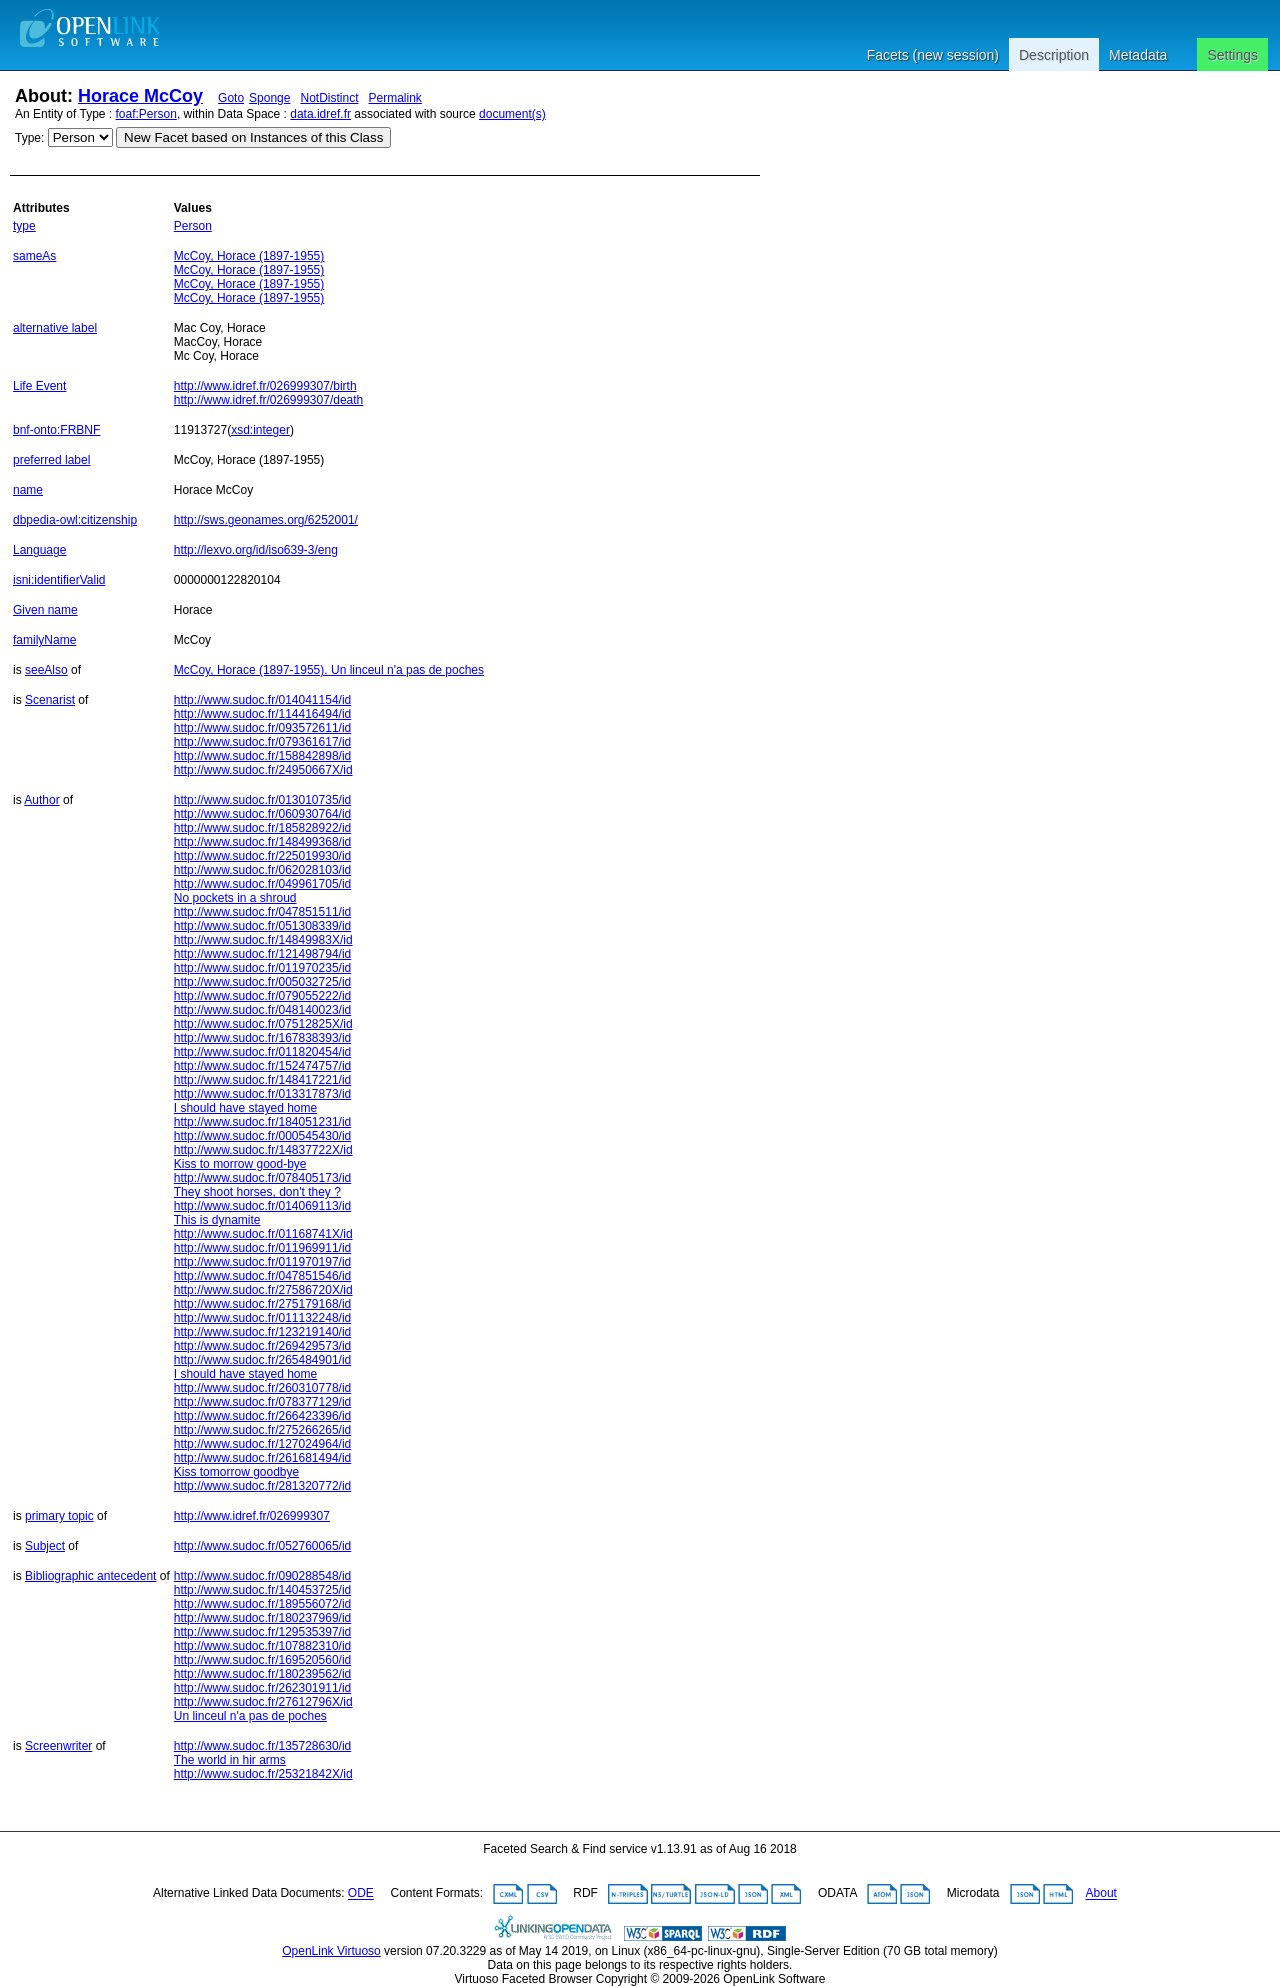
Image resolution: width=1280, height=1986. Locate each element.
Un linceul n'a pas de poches (250, 1716)
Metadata (1138, 55)
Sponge (269, 98)
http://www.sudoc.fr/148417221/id (262, 1080)
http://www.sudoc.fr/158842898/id (262, 756)
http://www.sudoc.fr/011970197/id (262, 1262)
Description (1054, 55)
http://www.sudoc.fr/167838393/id (262, 1038)
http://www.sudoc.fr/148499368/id (262, 842)
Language (39, 550)
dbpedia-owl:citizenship (75, 520)
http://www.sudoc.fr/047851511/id (262, 912)
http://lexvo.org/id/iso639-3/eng (256, 550)
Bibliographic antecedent (90, 1576)
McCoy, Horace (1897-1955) (249, 256)
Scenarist (50, 700)
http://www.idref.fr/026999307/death (268, 400)
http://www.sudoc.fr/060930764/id (262, 814)
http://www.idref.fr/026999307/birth (265, 386)
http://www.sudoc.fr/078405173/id (262, 1178)
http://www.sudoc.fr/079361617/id (262, 742)
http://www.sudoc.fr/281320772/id (262, 1486)
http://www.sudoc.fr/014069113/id (262, 1206)
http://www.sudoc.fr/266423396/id (262, 1416)
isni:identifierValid (59, 580)
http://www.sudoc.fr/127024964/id (262, 1444)
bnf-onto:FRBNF (56, 430)
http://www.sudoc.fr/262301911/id (262, 1688)
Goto (231, 98)
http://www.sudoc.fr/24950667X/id (263, 770)
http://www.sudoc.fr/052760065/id (262, 1546)
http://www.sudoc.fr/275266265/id (262, 1430)
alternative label (55, 328)
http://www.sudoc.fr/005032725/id (262, 982)
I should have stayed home (245, 1108)
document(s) (512, 114)
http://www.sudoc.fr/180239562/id (262, 1674)
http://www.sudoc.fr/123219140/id (262, 1332)
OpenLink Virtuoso (331, 1951)
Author (41, 800)
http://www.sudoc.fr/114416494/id (262, 714)
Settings (1232, 55)
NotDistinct (329, 98)
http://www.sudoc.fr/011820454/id (262, 1052)
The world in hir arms (230, 1760)
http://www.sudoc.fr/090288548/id (262, 1576)
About (1101, 1894)
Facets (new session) (933, 55)
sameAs (34, 256)
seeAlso (46, 670)
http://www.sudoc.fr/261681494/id (262, 1458)
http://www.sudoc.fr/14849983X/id (263, 940)
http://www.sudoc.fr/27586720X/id (263, 1290)
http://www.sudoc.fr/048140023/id (262, 1010)
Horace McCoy (140, 96)
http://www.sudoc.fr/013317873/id (262, 1094)
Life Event (39, 386)
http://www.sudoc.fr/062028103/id (262, 870)
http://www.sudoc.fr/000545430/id (262, 1136)
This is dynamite (217, 1220)
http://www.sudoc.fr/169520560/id (262, 1660)
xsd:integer (260, 430)
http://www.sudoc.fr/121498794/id (262, 954)
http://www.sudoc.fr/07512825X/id (263, 1024)
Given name (45, 610)
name (28, 490)
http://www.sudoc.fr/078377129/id (262, 1402)
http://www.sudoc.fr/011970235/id (262, 968)
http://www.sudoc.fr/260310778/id (262, 1388)
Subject (45, 1546)
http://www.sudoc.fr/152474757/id (262, 1066)
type (24, 226)
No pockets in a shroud (235, 898)
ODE (361, 1894)
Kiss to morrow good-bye (240, 1164)
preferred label (51, 460)
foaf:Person (146, 114)
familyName (44, 640)
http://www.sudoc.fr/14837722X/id (263, 1150)
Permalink (395, 98)
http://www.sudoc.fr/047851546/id (262, 1276)
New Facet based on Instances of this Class (253, 137)
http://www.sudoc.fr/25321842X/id (263, 1774)
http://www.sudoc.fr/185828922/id (262, 828)
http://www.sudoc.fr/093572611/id (262, 728)
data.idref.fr (320, 114)
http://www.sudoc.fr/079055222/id (262, 996)
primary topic (59, 1516)
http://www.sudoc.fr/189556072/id (262, 1604)
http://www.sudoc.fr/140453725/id (262, 1590)
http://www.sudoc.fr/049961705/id (262, 884)
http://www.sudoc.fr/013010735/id (262, 800)
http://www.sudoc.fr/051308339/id (262, 926)
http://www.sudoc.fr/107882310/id (262, 1646)
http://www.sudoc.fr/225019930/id (262, 856)
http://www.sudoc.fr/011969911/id (262, 1248)
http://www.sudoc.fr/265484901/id (262, 1360)
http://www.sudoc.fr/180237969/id (262, 1618)
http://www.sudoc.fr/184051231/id (262, 1122)
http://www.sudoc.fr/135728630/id (262, 1746)
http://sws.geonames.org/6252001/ (266, 520)
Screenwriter (58, 1746)
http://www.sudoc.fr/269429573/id (262, 1346)
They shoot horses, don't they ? (257, 1192)
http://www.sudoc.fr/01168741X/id (263, 1234)
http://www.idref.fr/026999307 (252, 1516)
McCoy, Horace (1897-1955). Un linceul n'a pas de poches (329, 670)
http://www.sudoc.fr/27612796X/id (263, 1702)
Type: (29, 138)
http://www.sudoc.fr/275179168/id (262, 1304)
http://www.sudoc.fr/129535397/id (262, 1632)
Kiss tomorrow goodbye (236, 1472)
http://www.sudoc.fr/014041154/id (262, 700)
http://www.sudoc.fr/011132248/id (262, 1318)
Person (193, 226)
